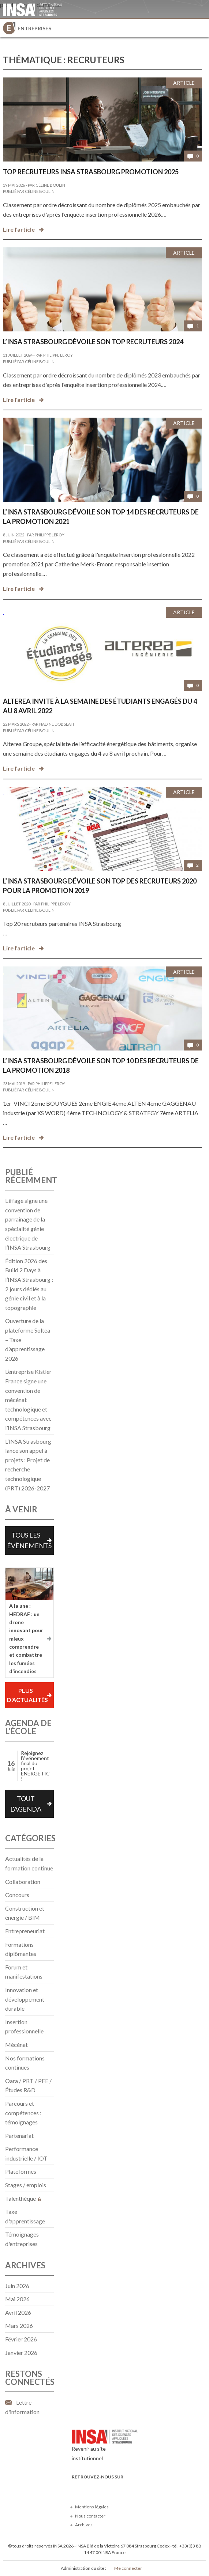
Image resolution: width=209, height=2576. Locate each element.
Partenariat (19, 2135)
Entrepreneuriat (25, 1930)
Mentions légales (92, 2506)
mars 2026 (19, 2325)
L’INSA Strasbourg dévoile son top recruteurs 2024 (93, 342)
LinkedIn (112, 2488)
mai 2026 (17, 2298)
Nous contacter (90, 2516)
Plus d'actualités (27, 1695)
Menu (200, 28)
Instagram (124, 2488)
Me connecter (128, 2568)
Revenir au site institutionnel (105, 2447)
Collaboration (22, 1881)
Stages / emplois (25, 2184)
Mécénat (16, 2044)
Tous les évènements (29, 1540)
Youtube (100, 2488)
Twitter (88, 2488)
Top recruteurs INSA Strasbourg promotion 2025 (91, 172)
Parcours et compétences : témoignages (23, 2112)
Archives (84, 2524)
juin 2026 (17, 2285)
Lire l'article (19, 229)
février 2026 (21, 2339)
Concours (17, 1894)
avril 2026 (18, 2312)
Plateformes (20, 2171)
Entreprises (34, 28)
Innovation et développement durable (24, 1999)
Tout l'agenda (25, 1803)
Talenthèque (23, 2198)
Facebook (76, 2488)
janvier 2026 (21, 2352)
